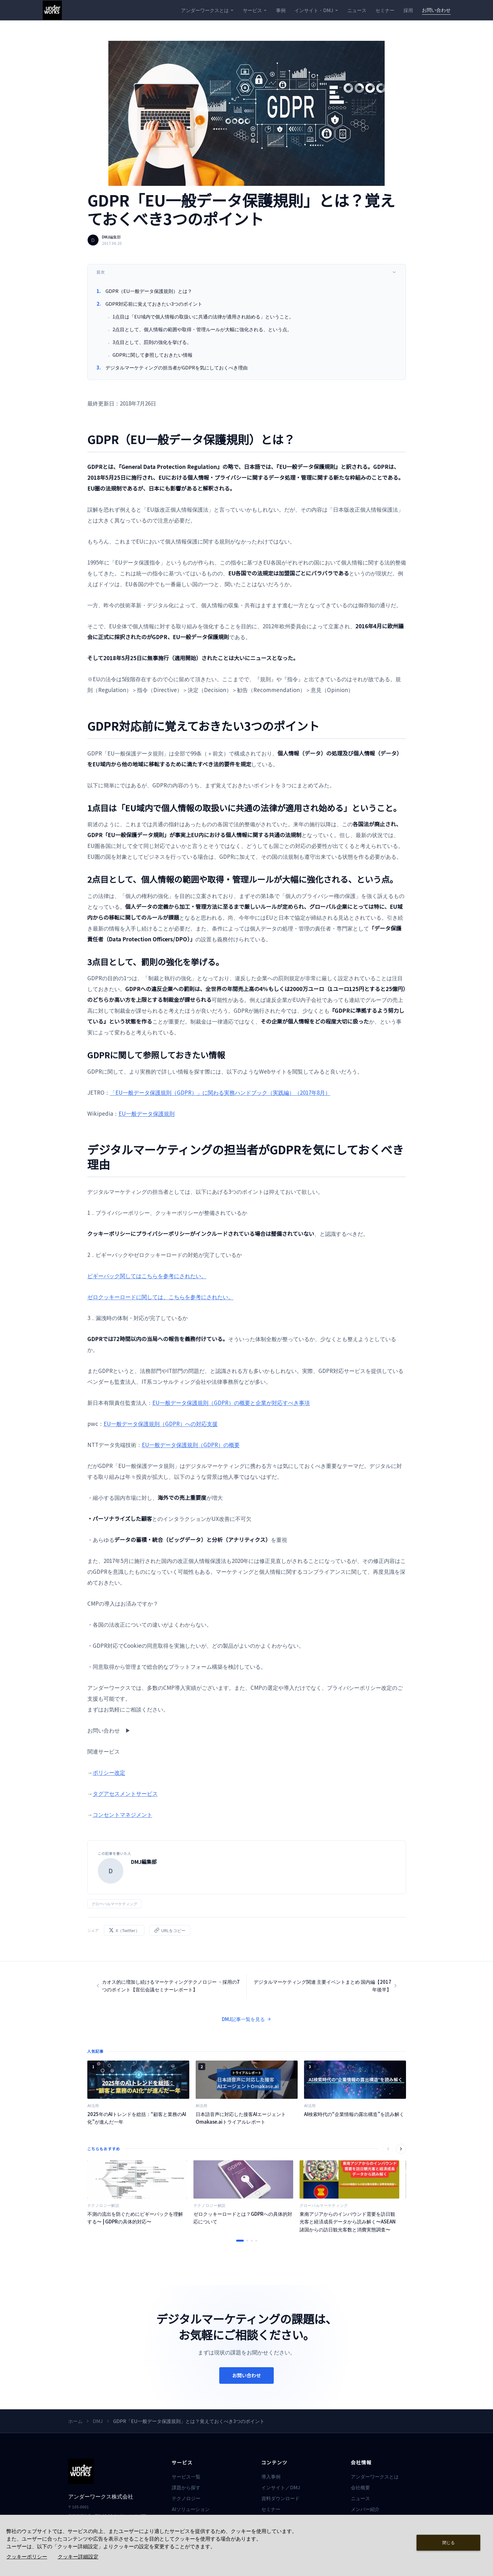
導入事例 (270, 2476)
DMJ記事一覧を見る (246, 2019)
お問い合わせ (436, 9)
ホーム (75, 2421)
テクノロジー (186, 2498)
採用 (408, 10)
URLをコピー (169, 1930)
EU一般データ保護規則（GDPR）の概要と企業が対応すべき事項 (231, 1402)
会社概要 (360, 2487)
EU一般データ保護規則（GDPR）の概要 (191, 1445)
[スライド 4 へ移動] (256, 2241)
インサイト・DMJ (316, 10)
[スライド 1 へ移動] (240, 2241)
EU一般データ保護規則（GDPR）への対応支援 (161, 1423)
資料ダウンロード (280, 2498)
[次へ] (401, 2149)
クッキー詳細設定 (78, 2557)
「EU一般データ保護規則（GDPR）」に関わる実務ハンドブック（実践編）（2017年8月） (220, 1092)
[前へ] (388, 2149)
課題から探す (186, 2487)
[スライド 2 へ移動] (247, 2241)
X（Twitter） (124, 1930)
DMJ (98, 2421)
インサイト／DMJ (280, 2487)
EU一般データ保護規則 (147, 1113)
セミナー (385, 10)
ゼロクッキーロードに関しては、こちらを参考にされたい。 (160, 1297)
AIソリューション (191, 2509)
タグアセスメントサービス (125, 1793)
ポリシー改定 (109, 1772)
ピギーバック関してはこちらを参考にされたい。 (147, 1276)
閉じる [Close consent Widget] (448, 2542)
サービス (255, 10)
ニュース (356, 10)
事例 (281, 10)
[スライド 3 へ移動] (252, 2241)
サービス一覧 (186, 2476)
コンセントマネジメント (122, 1814)
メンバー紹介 (365, 2509)
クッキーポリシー (26, 2557)
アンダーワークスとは (207, 10)
